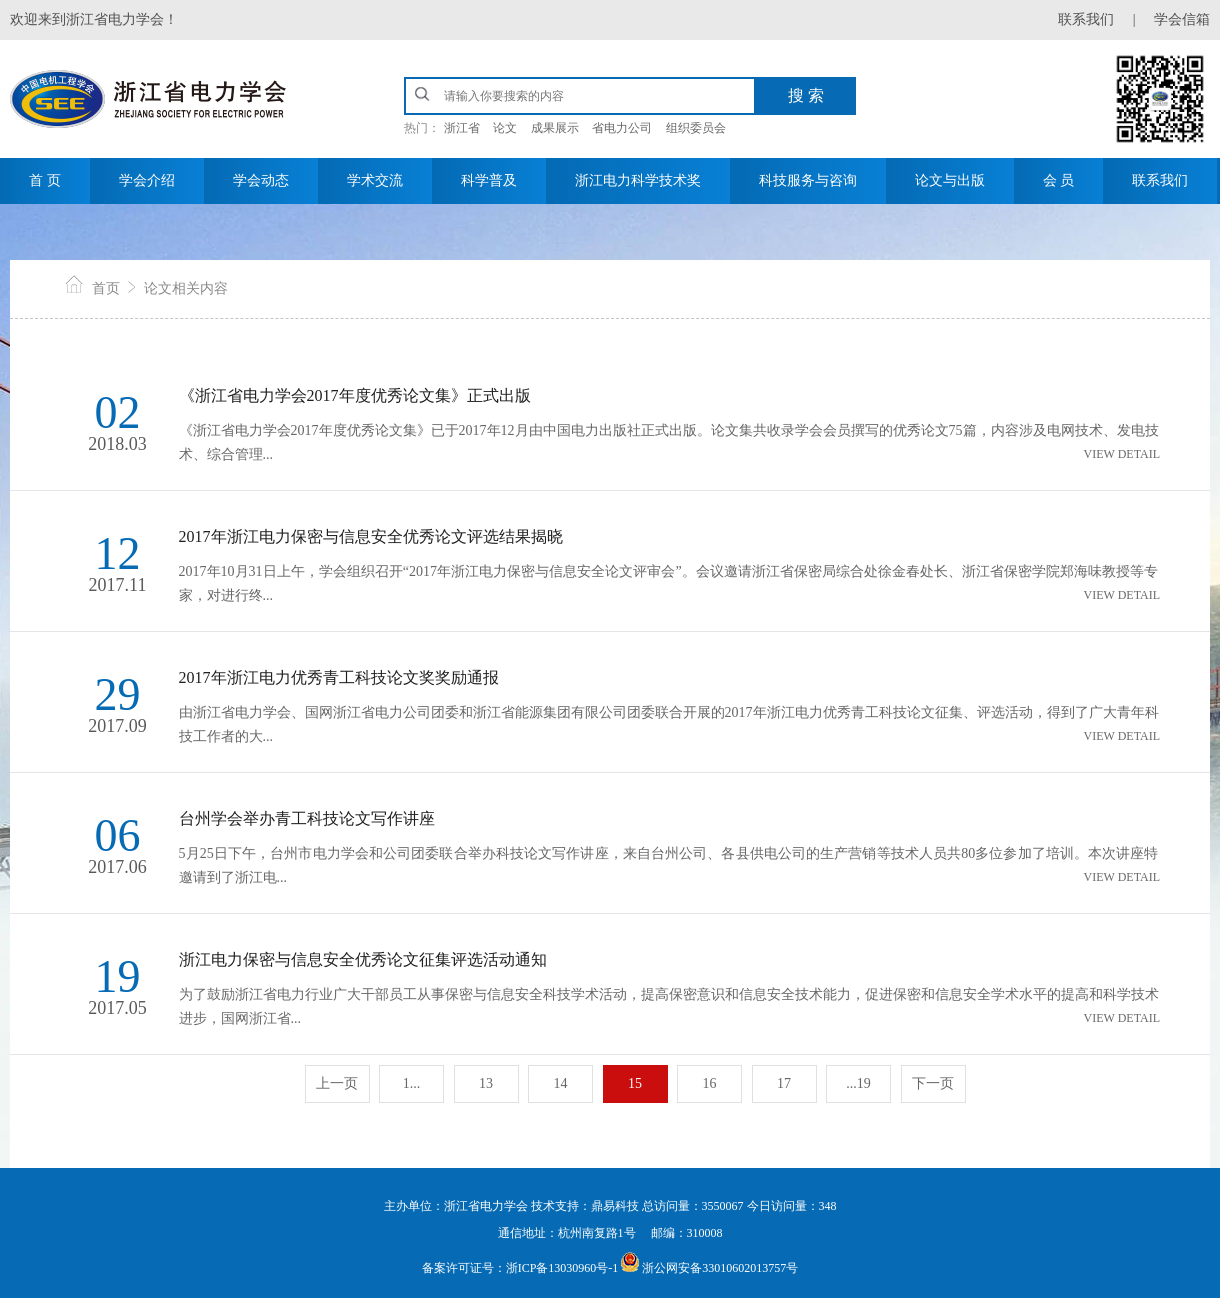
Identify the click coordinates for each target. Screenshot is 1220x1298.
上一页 (337, 1083)
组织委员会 (696, 128)
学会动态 (261, 180)
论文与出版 (950, 180)
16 (710, 1083)
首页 (106, 288)
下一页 (933, 1083)
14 (561, 1083)
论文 (505, 128)
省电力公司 (622, 128)
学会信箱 (1182, 19)
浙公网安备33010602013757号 (720, 1268)
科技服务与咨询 (808, 180)
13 (486, 1083)
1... (412, 1083)
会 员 (1059, 180)
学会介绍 (147, 180)
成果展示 (555, 128)
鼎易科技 (616, 1206)
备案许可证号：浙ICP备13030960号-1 (520, 1268)
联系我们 (1086, 19)
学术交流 (375, 180)
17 (784, 1083)
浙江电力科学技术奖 (638, 180)
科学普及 (489, 180)
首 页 (45, 180)
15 (635, 1083)
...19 (858, 1083)
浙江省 (462, 128)
